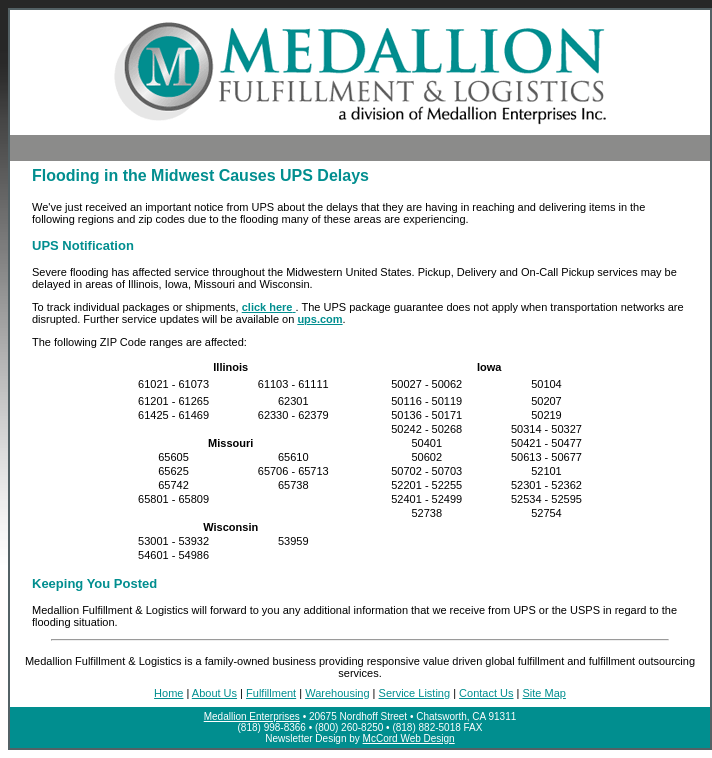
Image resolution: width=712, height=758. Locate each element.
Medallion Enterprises (252, 716)
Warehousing (337, 693)
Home (168, 693)
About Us (214, 693)
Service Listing (415, 693)
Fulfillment (271, 693)
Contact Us (486, 693)
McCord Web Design (409, 738)
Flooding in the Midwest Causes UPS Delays (200, 175)
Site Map (543, 693)
